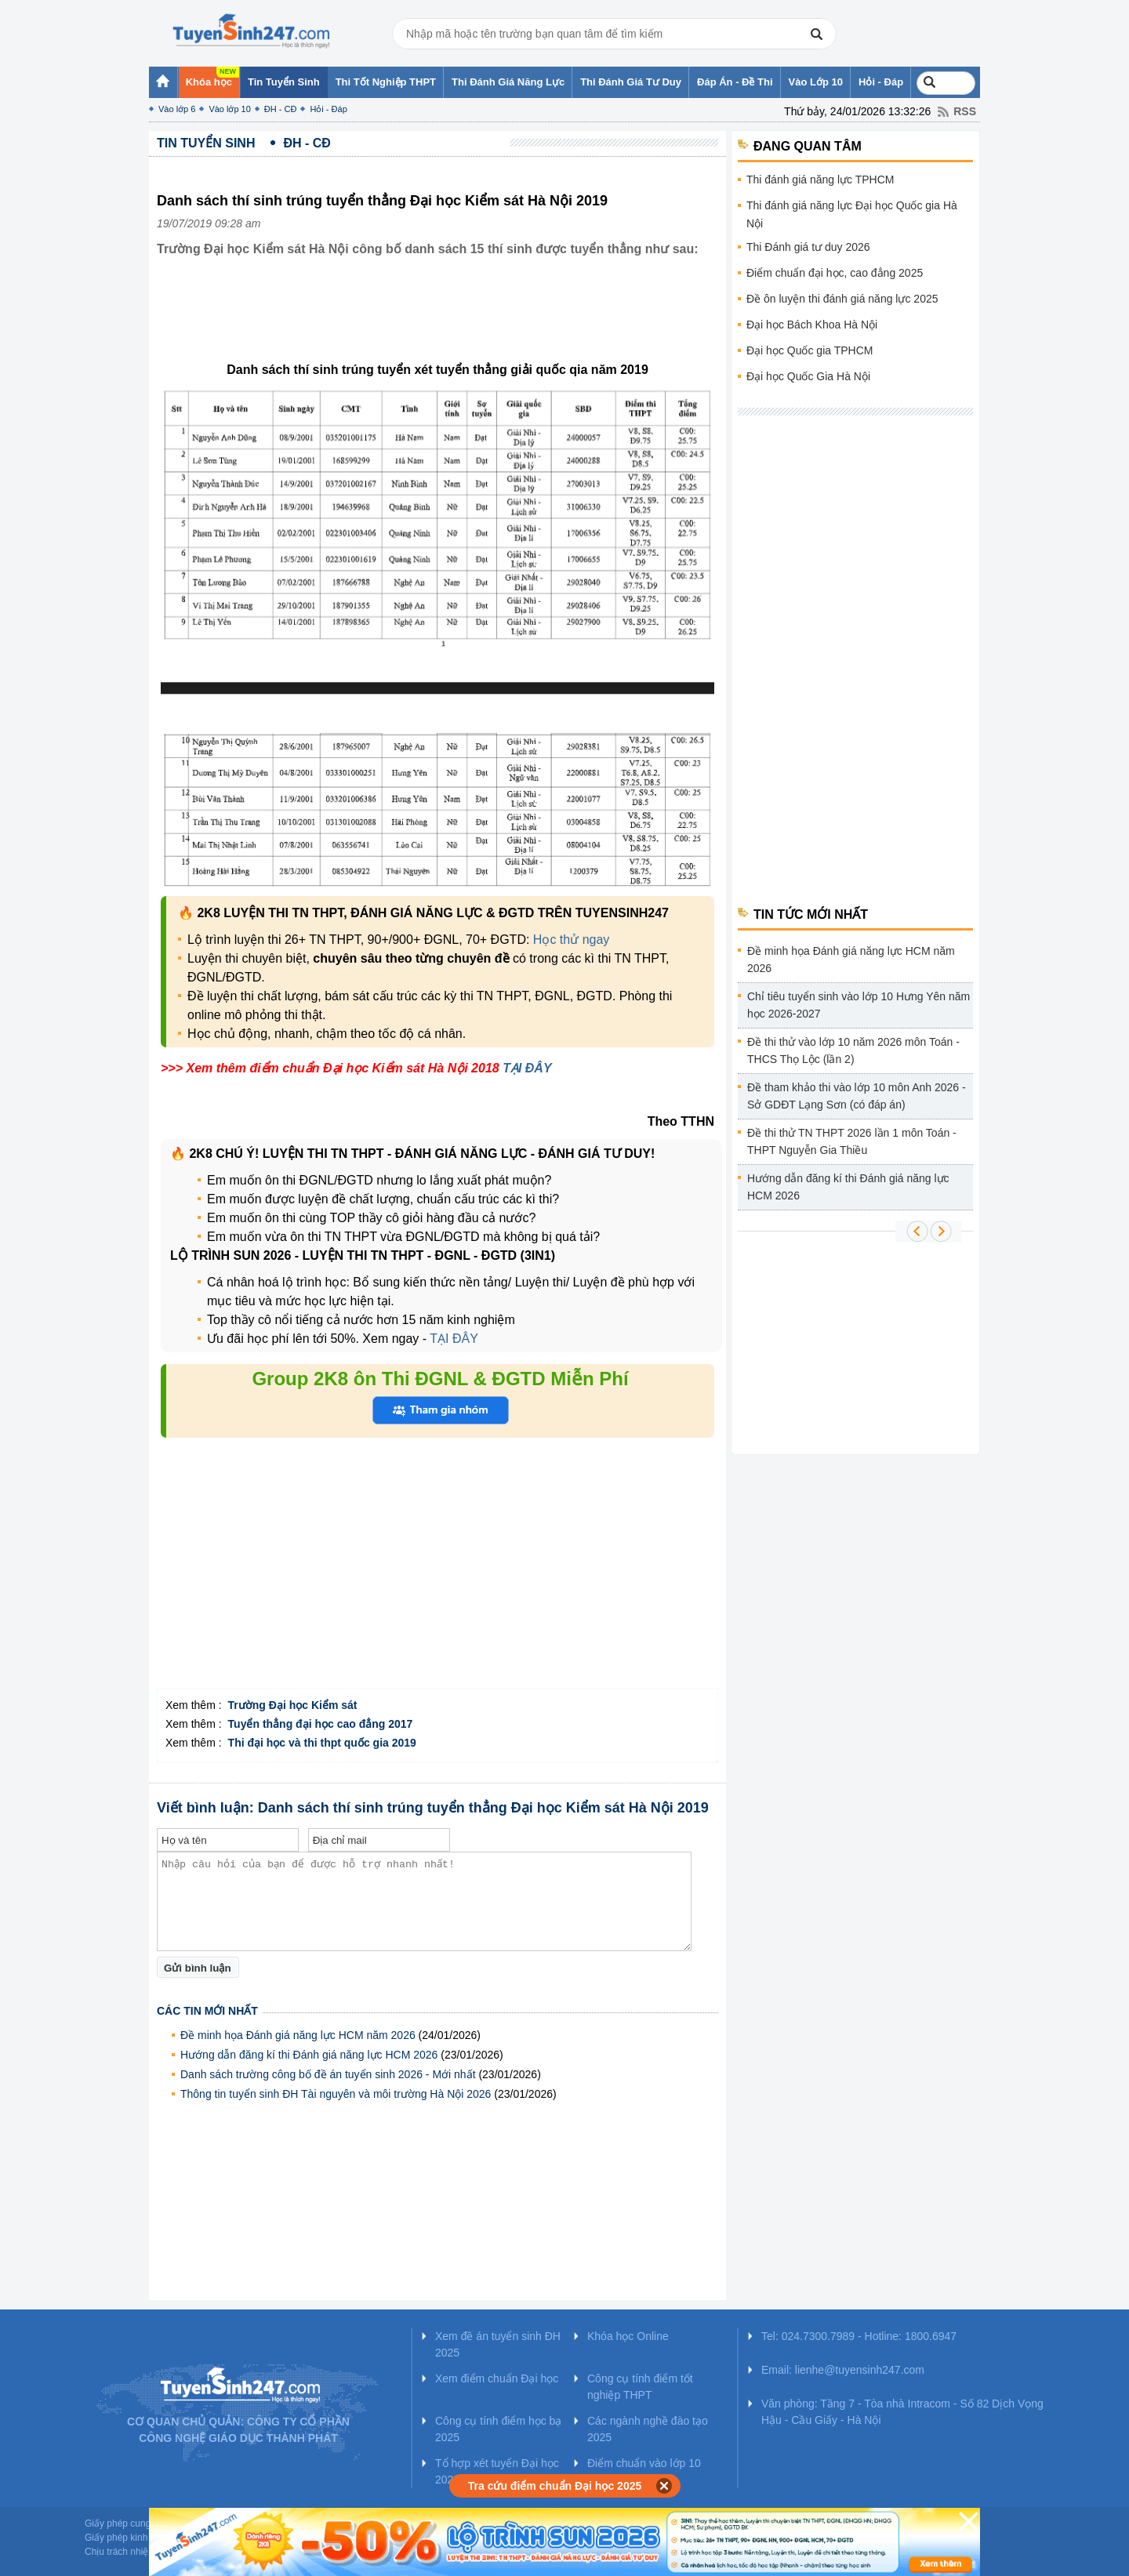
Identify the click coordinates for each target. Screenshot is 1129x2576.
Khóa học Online (628, 2336)
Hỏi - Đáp (328, 109)
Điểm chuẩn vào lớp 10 (644, 2463)
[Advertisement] (442, 321)
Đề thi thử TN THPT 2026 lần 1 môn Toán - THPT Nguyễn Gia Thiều (852, 1141)
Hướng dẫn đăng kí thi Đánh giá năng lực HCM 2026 (308, 2054)
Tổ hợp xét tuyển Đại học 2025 (497, 2471)
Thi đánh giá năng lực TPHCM (820, 179)
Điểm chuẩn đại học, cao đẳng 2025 (834, 273)
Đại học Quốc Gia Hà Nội (808, 376)
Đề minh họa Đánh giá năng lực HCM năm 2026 (298, 2035)
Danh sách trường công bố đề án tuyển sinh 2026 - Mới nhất (328, 2074)
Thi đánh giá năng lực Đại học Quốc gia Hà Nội (851, 214)
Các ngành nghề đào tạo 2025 (647, 2429)
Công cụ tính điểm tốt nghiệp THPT (640, 2386)
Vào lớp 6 (176, 109)
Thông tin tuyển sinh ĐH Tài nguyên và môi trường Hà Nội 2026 (335, 2094)
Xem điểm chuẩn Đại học (496, 2378)
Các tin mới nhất (207, 2011)
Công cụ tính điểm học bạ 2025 (498, 2429)
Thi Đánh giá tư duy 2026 (808, 247)
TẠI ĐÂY (527, 1068)
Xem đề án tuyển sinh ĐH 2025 (498, 2344)
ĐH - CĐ (280, 109)
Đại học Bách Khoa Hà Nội (811, 324)
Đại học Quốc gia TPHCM (809, 350)
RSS (964, 111)
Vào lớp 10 (229, 109)
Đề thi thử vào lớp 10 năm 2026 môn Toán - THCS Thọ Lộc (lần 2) (853, 1050)
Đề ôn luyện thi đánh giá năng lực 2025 (842, 298)
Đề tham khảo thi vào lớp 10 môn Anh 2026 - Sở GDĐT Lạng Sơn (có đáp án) (856, 1096)
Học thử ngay (571, 939)
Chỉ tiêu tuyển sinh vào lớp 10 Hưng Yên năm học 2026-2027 (858, 1005)
